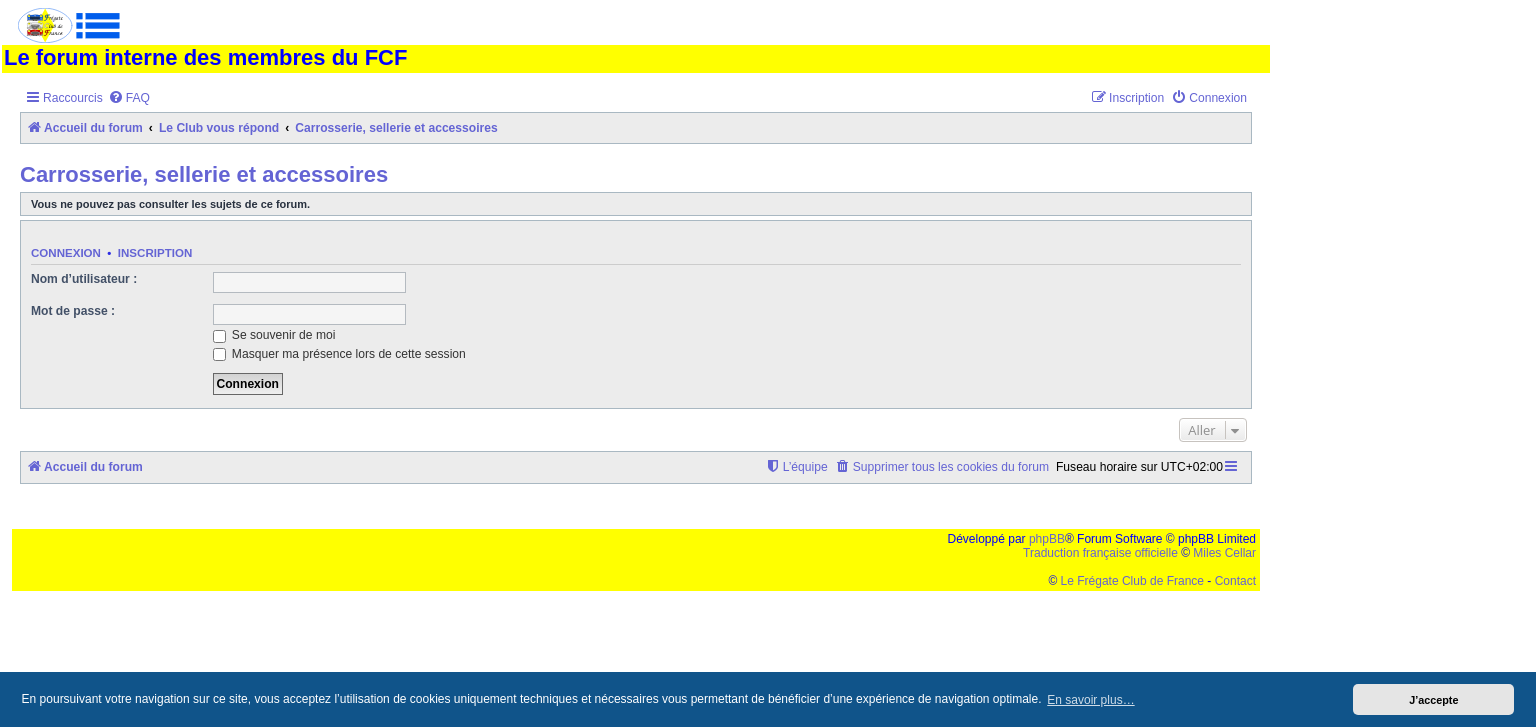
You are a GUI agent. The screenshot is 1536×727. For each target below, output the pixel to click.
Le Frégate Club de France (1132, 581)
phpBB (1047, 539)
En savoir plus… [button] (1090, 700)
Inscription (155, 253)
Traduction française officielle (1100, 553)
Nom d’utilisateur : (84, 279)
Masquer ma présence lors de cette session (339, 354)
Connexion (66, 253)
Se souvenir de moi (274, 335)
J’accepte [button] (1433, 700)
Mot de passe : (73, 311)
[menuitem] (129, 98)
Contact (1235, 581)
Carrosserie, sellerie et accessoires (204, 174)
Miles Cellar (1224, 553)
